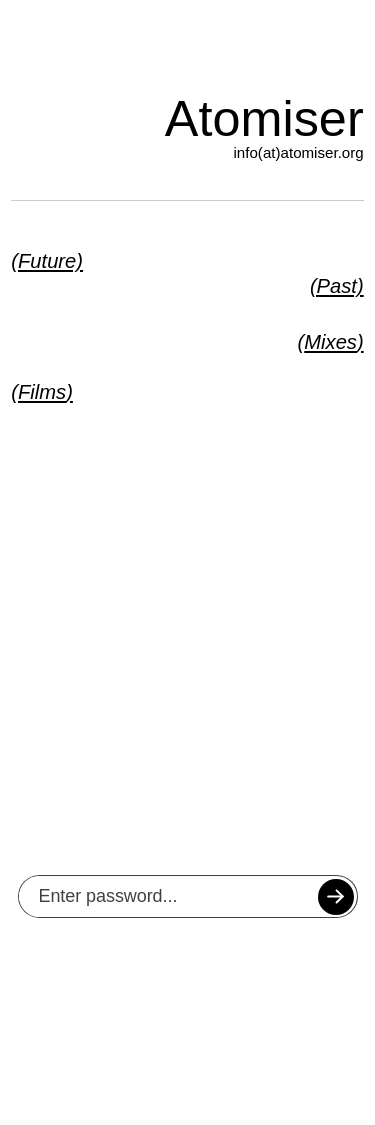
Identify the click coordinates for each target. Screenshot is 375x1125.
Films (42, 392)
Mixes (330, 342)
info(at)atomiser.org (299, 152)
